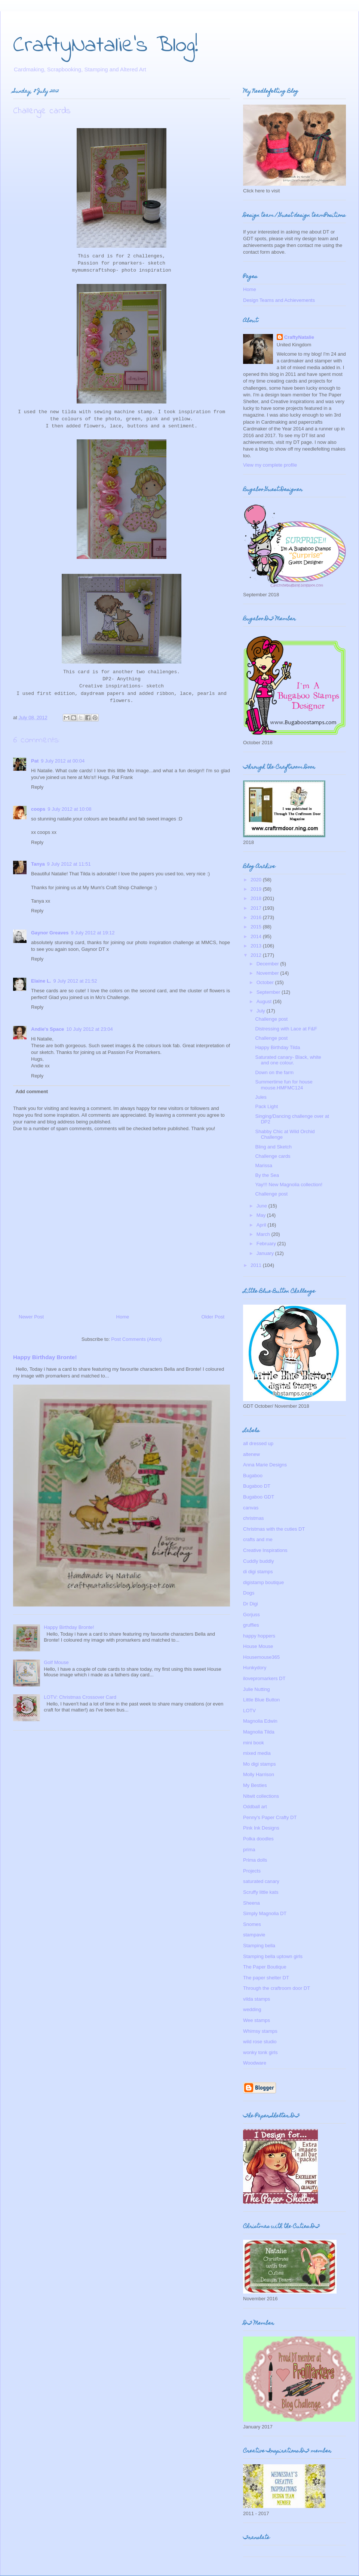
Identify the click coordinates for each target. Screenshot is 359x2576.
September (269, 992)
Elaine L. (41, 981)
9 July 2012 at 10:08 (69, 809)
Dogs (248, 1593)
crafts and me (258, 1539)
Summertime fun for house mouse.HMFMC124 (283, 1085)
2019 (257, 889)
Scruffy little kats (260, 1892)
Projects (252, 1871)
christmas (253, 1518)
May (262, 1215)
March (264, 1234)
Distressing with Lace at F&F (286, 1029)
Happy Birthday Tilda (277, 1047)
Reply (37, 787)
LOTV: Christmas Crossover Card (80, 1697)
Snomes (252, 1924)
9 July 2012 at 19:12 (92, 933)
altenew (251, 1454)
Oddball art (255, 1806)
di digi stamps (258, 1571)
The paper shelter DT (266, 1977)
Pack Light (266, 1106)
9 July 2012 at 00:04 (63, 761)
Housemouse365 (261, 1657)
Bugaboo (253, 1475)
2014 (257, 936)
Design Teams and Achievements (279, 300)
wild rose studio (260, 2041)
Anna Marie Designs (265, 1465)
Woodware (254, 2063)
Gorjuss (251, 1614)
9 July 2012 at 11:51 (69, 864)
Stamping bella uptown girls (273, 1956)
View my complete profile (270, 465)
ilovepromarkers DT (264, 1678)
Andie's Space (47, 1029)
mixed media (257, 1753)
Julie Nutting (256, 1689)
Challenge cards (272, 1156)
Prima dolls (255, 1860)
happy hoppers (259, 1636)
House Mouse (258, 1646)
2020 (257, 879)
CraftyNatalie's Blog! (105, 46)
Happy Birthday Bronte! (45, 1357)
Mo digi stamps (259, 1764)
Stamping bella (259, 1945)
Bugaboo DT (256, 1486)
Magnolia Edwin (260, 1721)
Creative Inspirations (265, 1550)
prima (249, 1849)
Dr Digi (250, 1603)
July (262, 1011)
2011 (257, 1265)
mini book (253, 1742)
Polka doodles (258, 1838)
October (266, 982)
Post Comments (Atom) (136, 1339)
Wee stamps (256, 2020)
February (267, 1243)
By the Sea (267, 1175)
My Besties (255, 1785)
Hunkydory (254, 1667)
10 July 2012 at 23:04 (89, 1029)
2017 (257, 908)
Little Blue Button (261, 1700)
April (262, 1225)
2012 (257, 955)
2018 (257, 898)
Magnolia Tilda (258, 1732)
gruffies (251, 1625)
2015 (257, 927)
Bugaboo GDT (258, 1497)
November (268, 973)
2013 (257, 946)
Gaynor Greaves (49, 933)
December (268, 964)
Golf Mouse (56, 1662)
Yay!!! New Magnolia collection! (288, 1184)
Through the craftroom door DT (276, 1988)
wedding (252, 2009)
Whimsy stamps (260, 2031)
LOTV (249, 1710)
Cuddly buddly (258, 1561)
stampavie (254, 1935)
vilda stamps (256, 1999)
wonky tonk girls (260, 2052)
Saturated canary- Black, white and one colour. (288, 1060)
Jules (260, 1097)
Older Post (213, 1317)
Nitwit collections (261, 1796)
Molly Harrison (258, 1774)
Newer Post (31, 1317)
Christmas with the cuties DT (274, 1529)
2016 (257, 917)
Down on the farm (274, 1072)
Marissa (263, 1165)
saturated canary (261, 1881)
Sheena (251, 1903)
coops (38, 809)
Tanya (38, 864)
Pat (35, 761)
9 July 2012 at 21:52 (75, 981)
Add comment (32, 1091)
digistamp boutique (263, 1582)
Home (122, 1317)
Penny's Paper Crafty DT (270, 1817)
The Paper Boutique (264, 1967)
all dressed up (258, 1443)
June (263, 1206)
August (265, 1001)
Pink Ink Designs (261, 1828)
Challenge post (271, 1019)
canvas (250, 1507)
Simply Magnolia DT (264, 1913)
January (266, 1253)
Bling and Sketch (273, 1147)
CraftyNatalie (299, 337)
